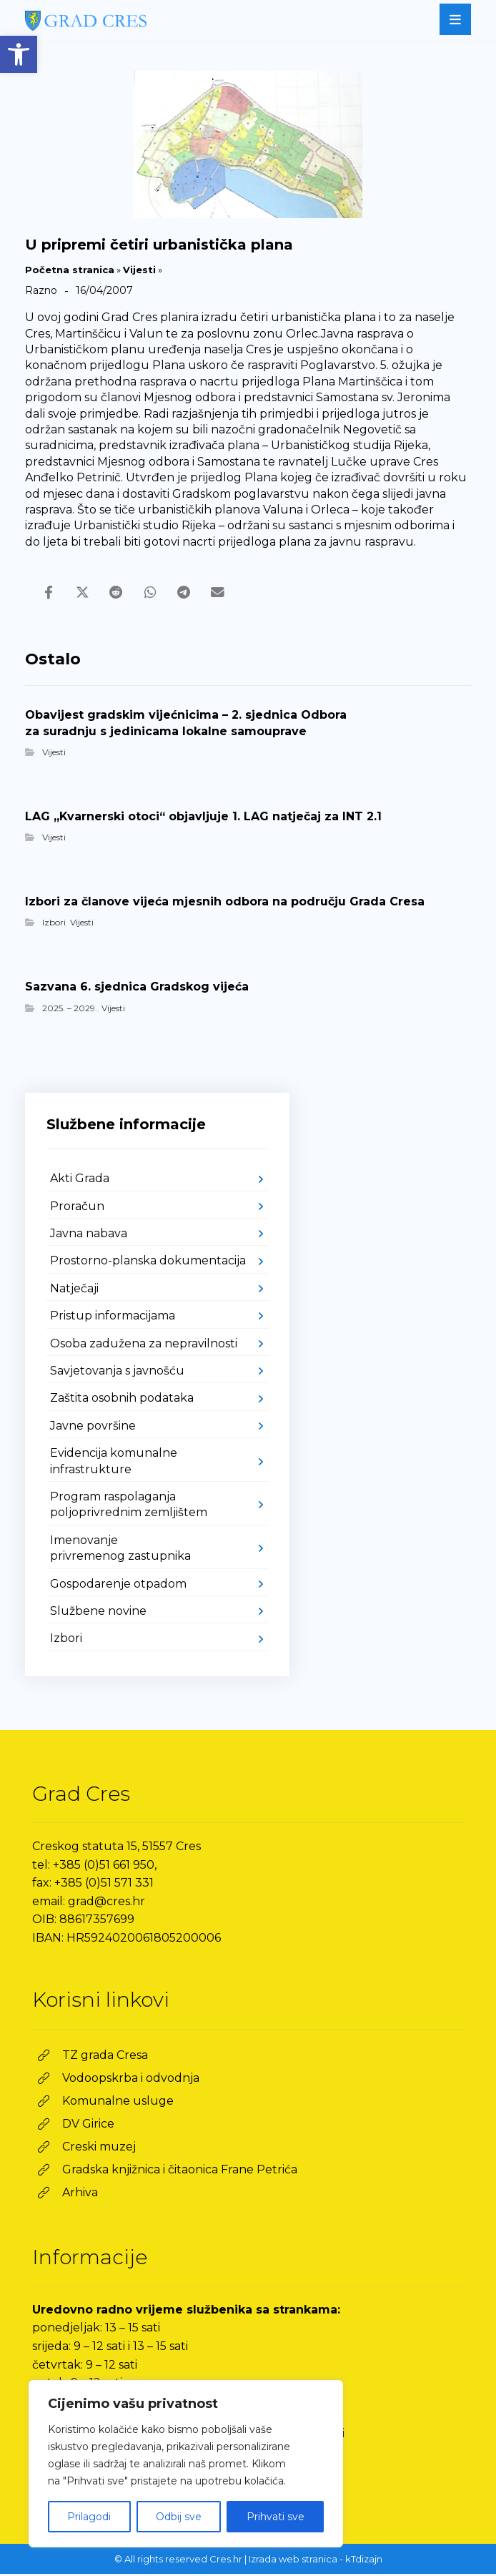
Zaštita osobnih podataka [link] (122, 1400)
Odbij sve (179, 2516)
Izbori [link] (54, 924)
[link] (18, 54)
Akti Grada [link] (79, 1180)
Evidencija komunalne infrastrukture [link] (113, 1463)
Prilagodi (89, 2516)
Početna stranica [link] (69, 269)
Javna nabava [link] (88, 1235)
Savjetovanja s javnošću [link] (117, 1373)
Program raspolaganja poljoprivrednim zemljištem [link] (128, 1506)
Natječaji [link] (74, 1290)
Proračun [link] (77, 1207)
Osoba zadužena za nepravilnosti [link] (143, 1345)
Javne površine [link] (93, 1428)
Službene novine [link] (98, 1613)
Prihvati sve (275, 2516)
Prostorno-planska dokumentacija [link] (148, 1262)
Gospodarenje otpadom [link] (118, 1585)
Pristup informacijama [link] (112, 1317)
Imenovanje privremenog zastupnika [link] (120, 1550)
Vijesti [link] (139, 269)
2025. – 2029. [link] (69, 1009)
